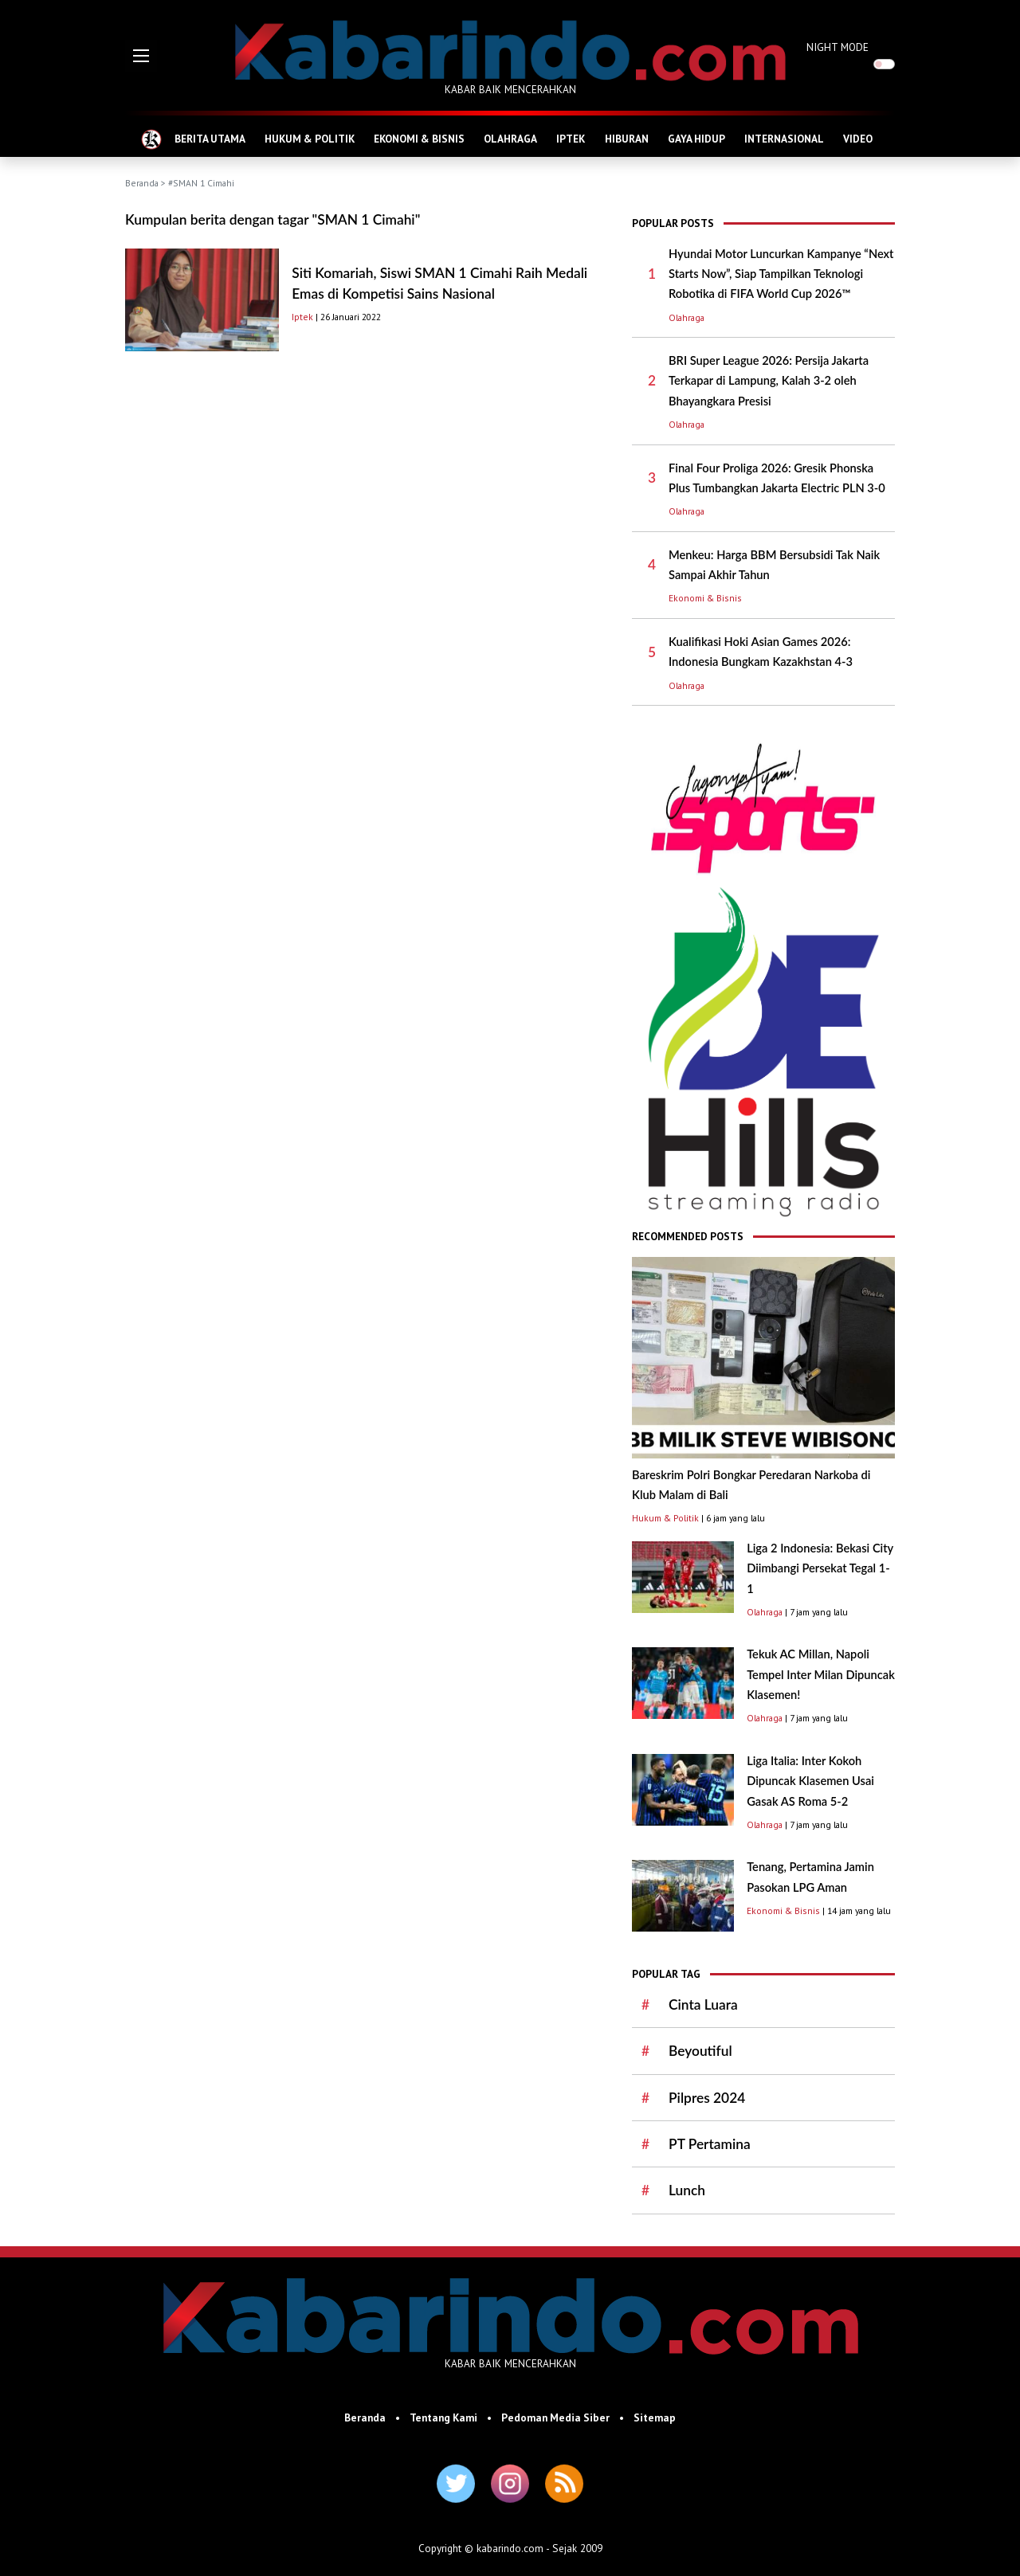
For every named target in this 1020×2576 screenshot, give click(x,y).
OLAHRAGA (510, 138)
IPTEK (570, 138)
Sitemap (655, 2417)
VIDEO (858, 138)
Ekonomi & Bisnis (705, 598)
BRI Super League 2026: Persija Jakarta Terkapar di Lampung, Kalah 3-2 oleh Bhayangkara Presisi (769, 381)
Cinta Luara (703, 2004)
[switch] (884, 64)
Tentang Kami (443, 2417)
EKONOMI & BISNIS (419, 138)
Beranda (142, 183)
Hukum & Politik (665, 1518)
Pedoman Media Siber (555, 2417)
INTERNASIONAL (784, 138)
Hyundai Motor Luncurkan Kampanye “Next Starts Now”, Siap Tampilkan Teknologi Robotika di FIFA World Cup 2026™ (781, 274)
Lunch (687, 2190)
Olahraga (686, 317)
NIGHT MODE (837, 47)
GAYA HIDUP (696, 138)
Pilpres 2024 (707, 2097)
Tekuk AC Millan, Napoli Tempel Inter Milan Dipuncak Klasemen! (821, 1674)
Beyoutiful (700, 2050)
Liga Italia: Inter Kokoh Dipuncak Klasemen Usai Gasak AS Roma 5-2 (810, 1781)
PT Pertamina (710, 2144)
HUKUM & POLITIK (310, 138)
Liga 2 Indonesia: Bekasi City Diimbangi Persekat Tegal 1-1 (820, 1568)
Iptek (302, 317)
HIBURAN (627, 138)
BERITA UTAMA (210, 138)
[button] (141, 56)
